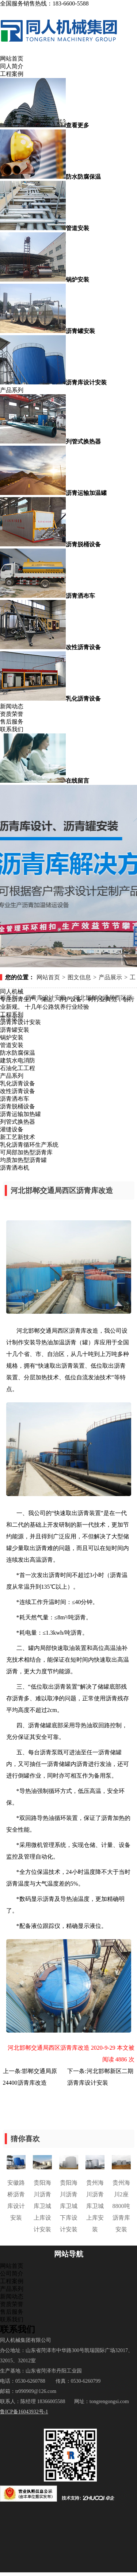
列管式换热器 (17, 1122)
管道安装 (11, 1045)
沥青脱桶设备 (17, 1106)
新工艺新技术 (17, 1137)
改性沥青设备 (17, 1091)
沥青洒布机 (14, 1168)
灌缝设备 (11, 1129)
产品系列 (11, 390)
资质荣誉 (11, 714)
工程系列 (11, 1014)
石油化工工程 (17, 1068)
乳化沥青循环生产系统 (29, 1145)
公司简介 (11, 2273)
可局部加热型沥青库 (26, 1152)
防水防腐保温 (17, 1053)
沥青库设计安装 (20, 1022)
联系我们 (11, 729)
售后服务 (11, 721)
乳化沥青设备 (17, 1083)
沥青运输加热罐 (20, 1114)
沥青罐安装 (14, 1030)
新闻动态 (11, 706)
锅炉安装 (11, 1037)
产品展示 (110, 977)
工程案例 (11, 74)
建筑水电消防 (17, 1060)
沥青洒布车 (14, 1099)
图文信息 (79, 977)
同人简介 (11, 66)
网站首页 (11, 58)
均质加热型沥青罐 (23, 1160)
